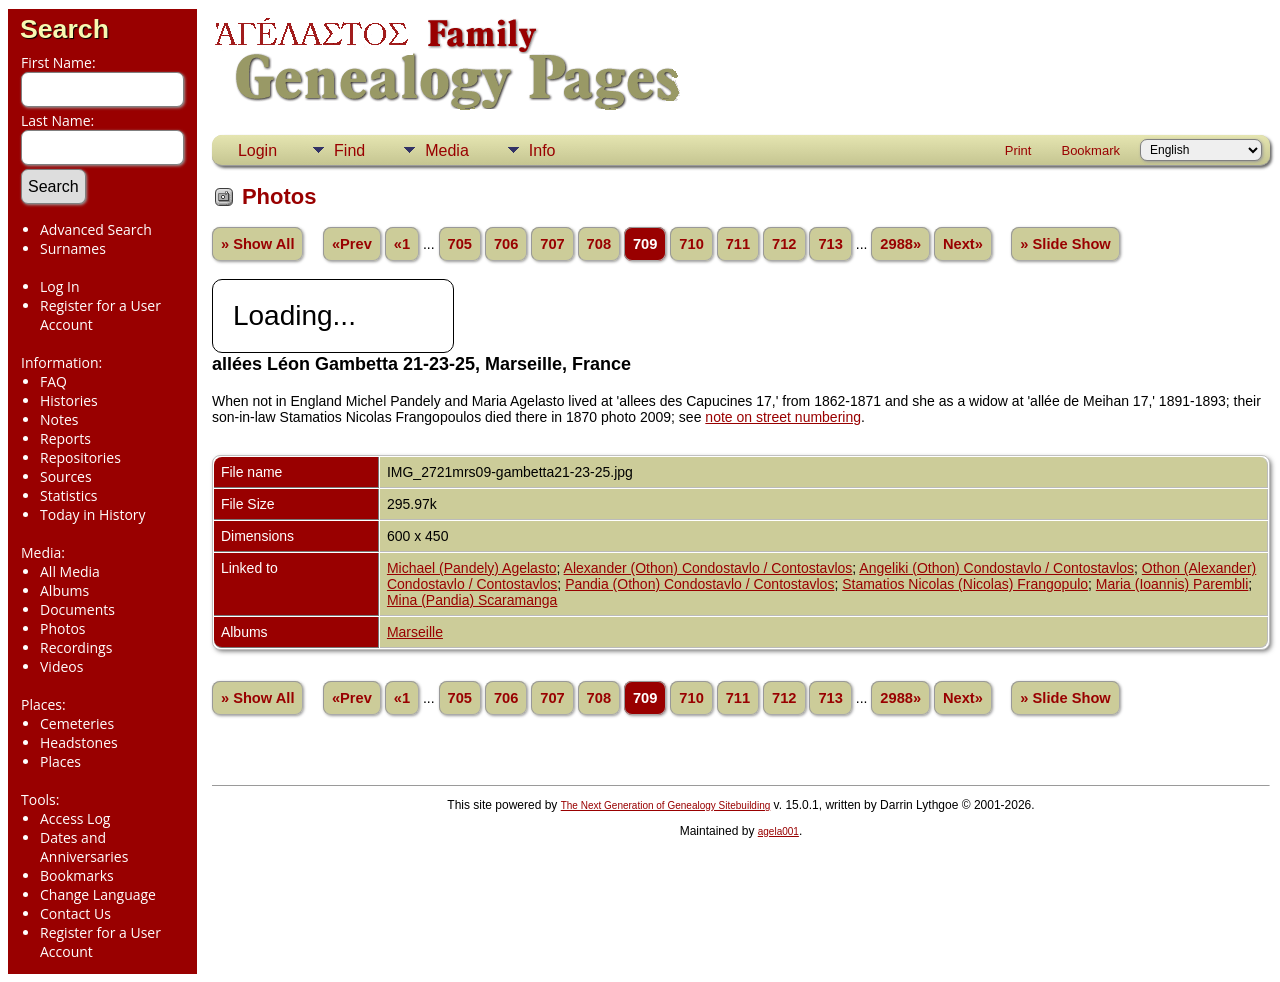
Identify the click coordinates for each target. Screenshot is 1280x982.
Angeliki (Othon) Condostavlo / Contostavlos (996, 568)
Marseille (415, 632)
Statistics (69, 495)
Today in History (93, 514)
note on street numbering (783, 417)
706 (506, 244)
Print (1018, 150)
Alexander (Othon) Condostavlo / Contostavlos (708, 568)
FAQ (53, 381)
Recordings (76, 647)
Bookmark (1090, 150)
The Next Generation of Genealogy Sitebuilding (666, 805)
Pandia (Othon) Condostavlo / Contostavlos (699, 584)
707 (552, 244)
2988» (900, 244)
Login (257, 150)
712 (784, 244)
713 (830, 244)
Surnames (73, 248)
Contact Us (75, 913)
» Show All (258, 244)
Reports (65, 438)
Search (64, 29)
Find (349, 150)
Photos (63, 628)
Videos (61, 666)
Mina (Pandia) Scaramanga (472, 600)
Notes (59, 419)
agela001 (778, 831)
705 (460, 244)
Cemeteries (77, 723)
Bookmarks (77, 875)
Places (60, 761)
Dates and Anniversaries (84, 847)
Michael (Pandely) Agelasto (472, 568)
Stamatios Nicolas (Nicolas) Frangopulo (965, 584)
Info (542, 150)
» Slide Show (1065, 244)
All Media (70, 571)
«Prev (352, 244)
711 (738, 244)
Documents (77, 609)
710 (691, 244)
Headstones (79, 742)
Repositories (80, 457)
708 (599, 244)
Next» (963, 244)
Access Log (75, 818)
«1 (402, 244)
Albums (64, 590)
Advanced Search (96, 229)
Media (447, 150)
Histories (69, 400)
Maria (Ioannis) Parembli (1172, 584)
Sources (66, 476)
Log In (59, 286)
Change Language (98, 894)
